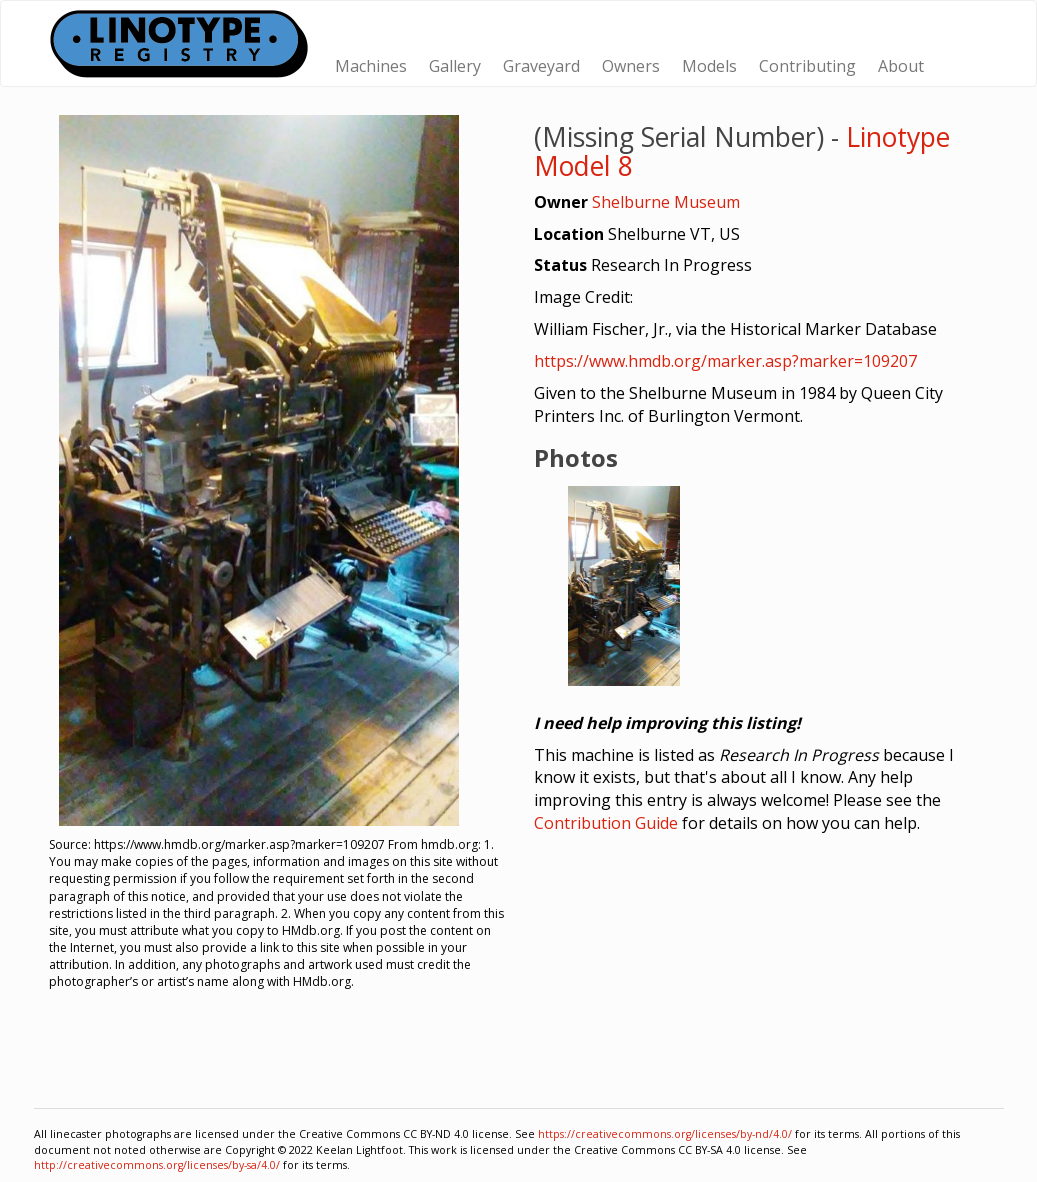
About (901, 66)
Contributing (807, 66)
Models (709, 66)
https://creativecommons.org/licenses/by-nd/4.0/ (665, 1134)
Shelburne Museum (666, 202)
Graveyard (541, 66)
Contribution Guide (606, 823)
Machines (371, 66)
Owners (631, 66)
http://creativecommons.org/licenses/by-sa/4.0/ (157, 1165)
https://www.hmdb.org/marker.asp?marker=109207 (725, 361)
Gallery (455, 66)
